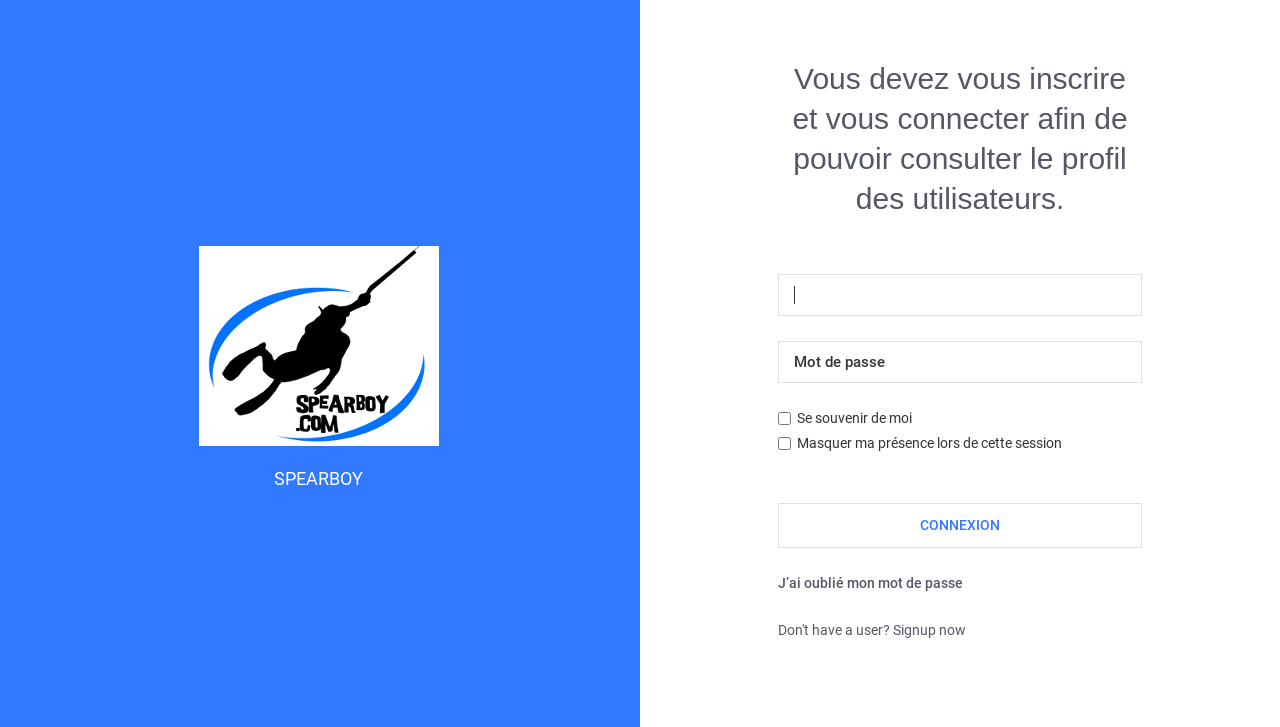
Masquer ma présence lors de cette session (920, 443)
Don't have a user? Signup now (872, 630)
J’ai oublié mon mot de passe (870, 583)
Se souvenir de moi (845, 418)
